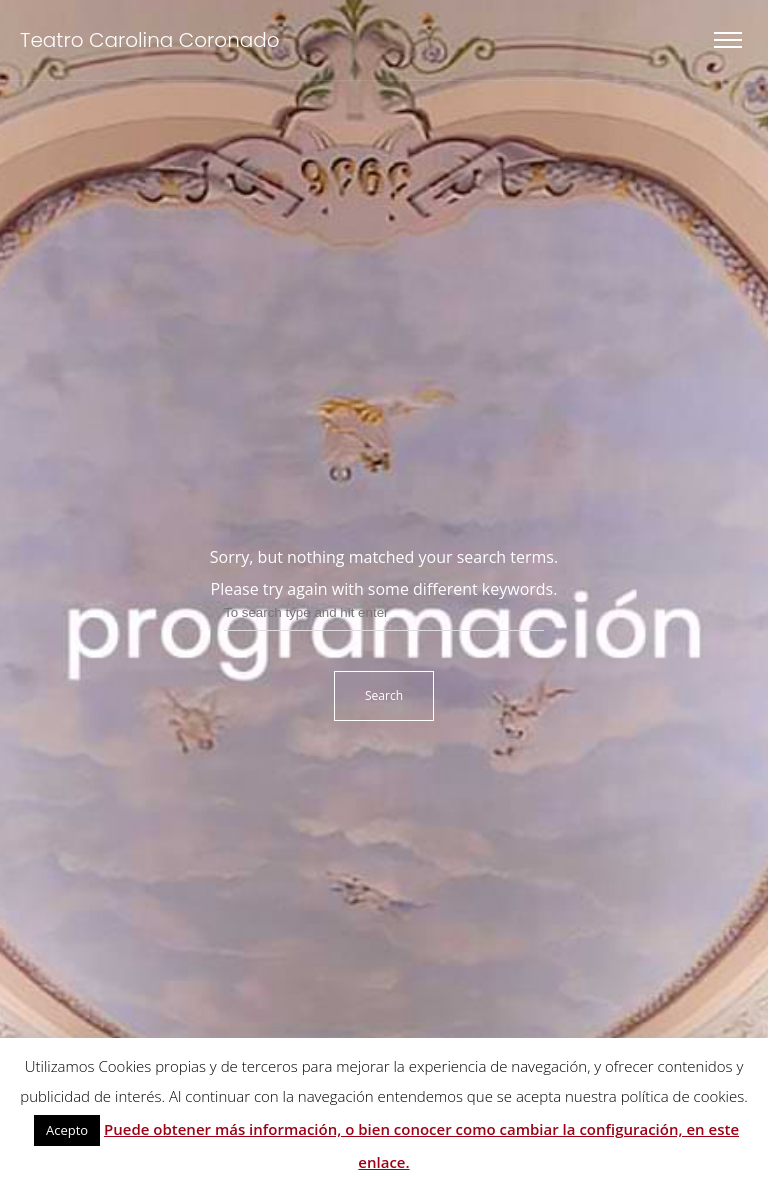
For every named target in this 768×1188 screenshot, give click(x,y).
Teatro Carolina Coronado (150, 40)
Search (384, 695)
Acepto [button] (67, 1130)
